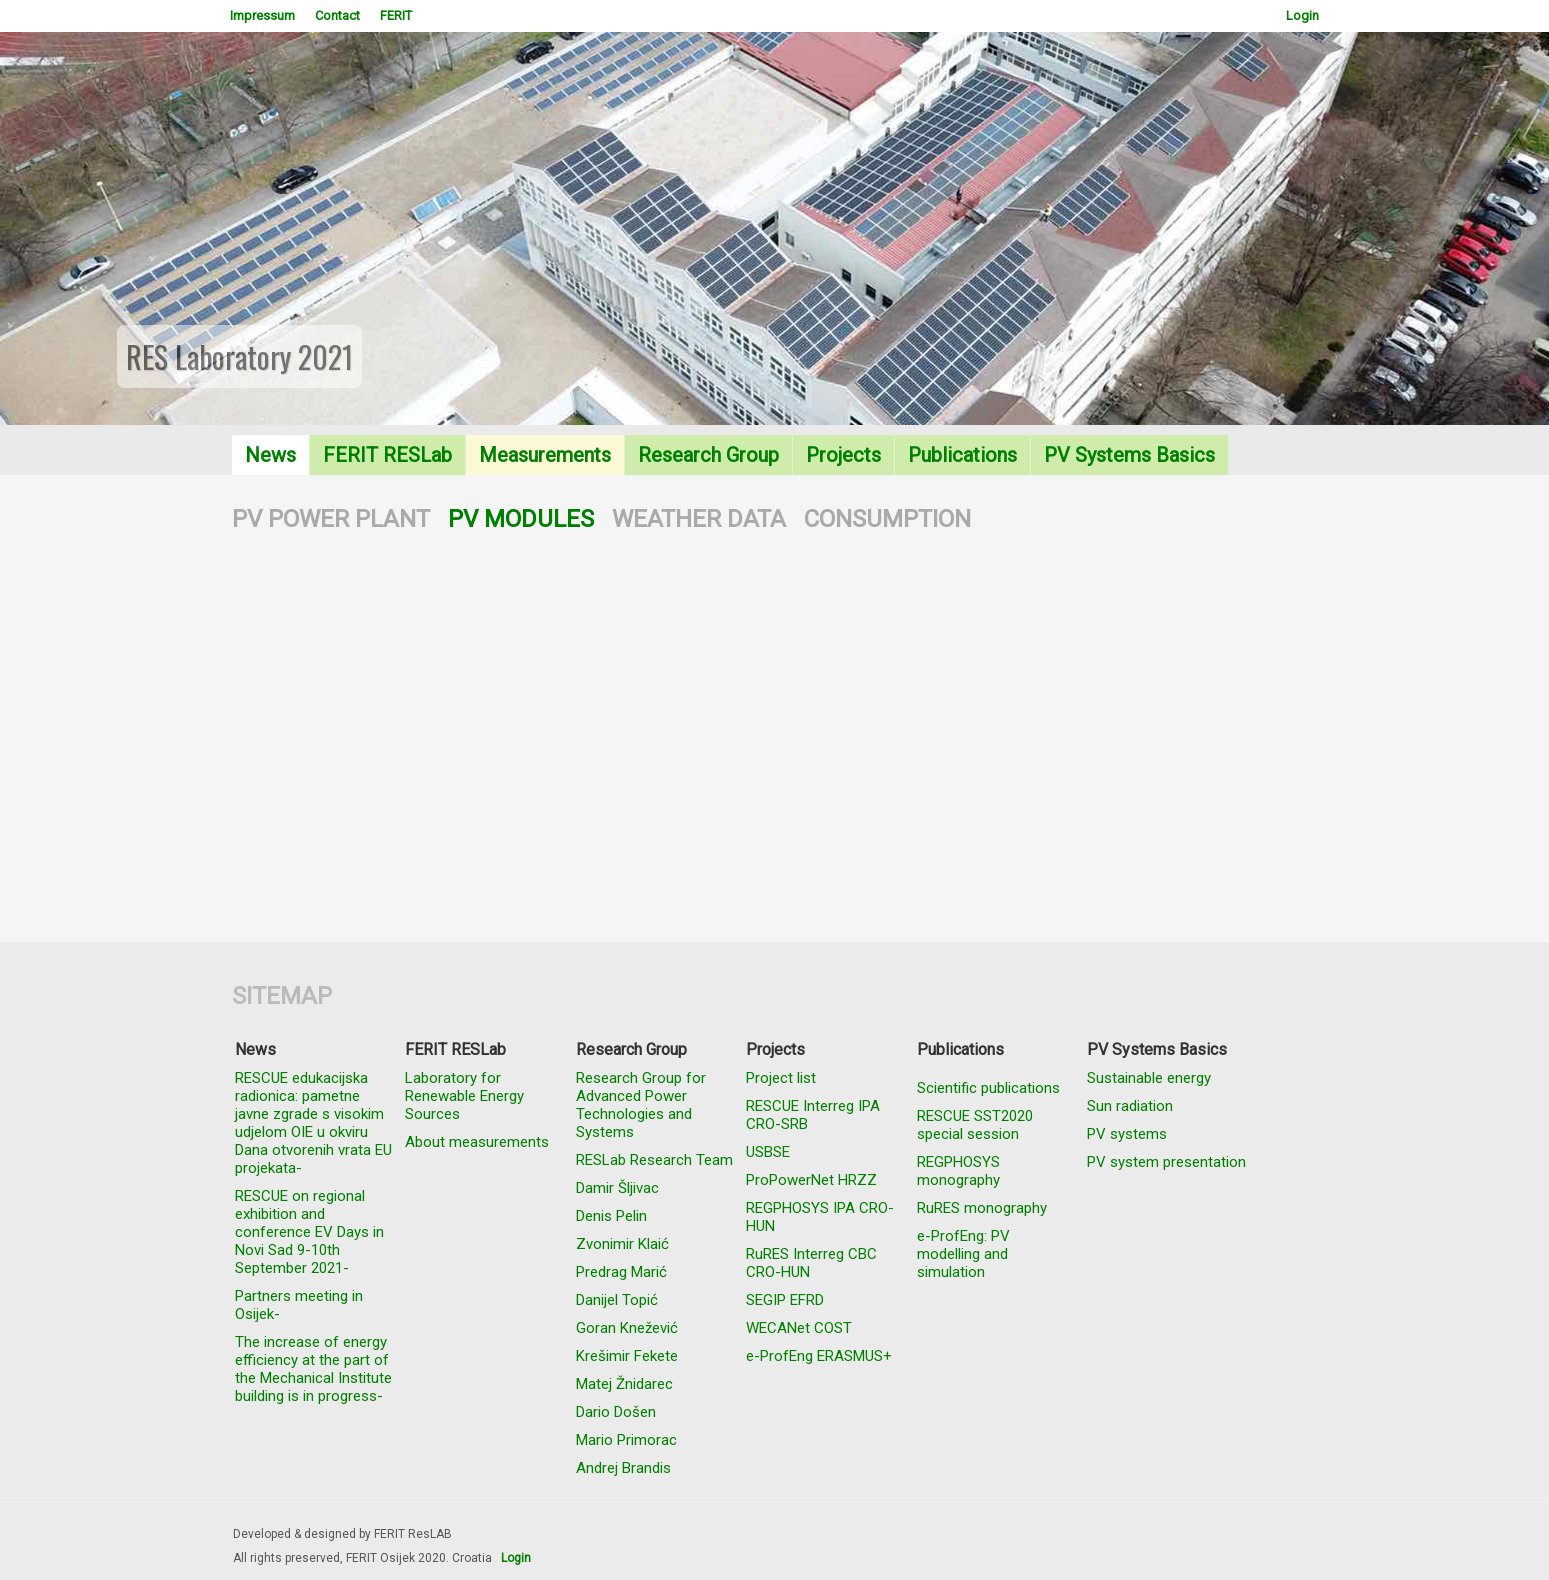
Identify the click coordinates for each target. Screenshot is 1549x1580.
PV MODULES (521, 519)
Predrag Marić (621, 1272)
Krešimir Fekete (627, 1356)
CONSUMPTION (887, 519)
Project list (781, 1078)
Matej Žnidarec (624, 1384)
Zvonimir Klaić (622, 1244)
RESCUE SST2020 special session (975, 1125)
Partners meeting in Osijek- (299, 1305)
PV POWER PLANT (331, 519)
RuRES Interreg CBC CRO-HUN (811, 1263)
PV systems (1127, 1134)
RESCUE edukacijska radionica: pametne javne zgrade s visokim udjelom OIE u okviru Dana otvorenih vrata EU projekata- (313, 1123)
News (270, 455)
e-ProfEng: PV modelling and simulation (963, 1254)
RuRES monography (982, 1208)
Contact (337, 15)
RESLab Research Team (654, 1160)
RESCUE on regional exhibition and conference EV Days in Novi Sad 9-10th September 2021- (309, 1232)
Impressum (262, 15)
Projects (843, 455)
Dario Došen (616, 1412)
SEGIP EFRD (785, 1300)
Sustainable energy (1149, 1078)
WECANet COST (799, 1328)
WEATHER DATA (699, 519)
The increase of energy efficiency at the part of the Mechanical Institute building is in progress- (313, 1369)
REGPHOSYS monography (958, 1171)
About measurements (477, 1142)
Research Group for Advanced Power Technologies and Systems (641, 1105)
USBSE (768, 1152)
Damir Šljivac (617, 1188)
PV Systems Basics (1129, 455)
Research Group (708, 455)
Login (1302, 15)
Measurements (545, 455)
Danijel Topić (617, 1300)
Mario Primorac (626, 1440)
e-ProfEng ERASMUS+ (819, 1356)
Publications (962, 455)
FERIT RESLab (387, 455)
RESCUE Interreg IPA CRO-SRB (813, 1115)
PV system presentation (1166, 1162)
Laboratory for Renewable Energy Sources (464, 1096)
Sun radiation (1130, 1106)
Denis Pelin (611, 1216)
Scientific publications (988, 1088)
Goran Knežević (627, 1328)
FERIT (396, 15)
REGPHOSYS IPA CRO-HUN (820, 1217)
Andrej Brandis (623, 1468)
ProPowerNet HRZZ (811, 1180)
